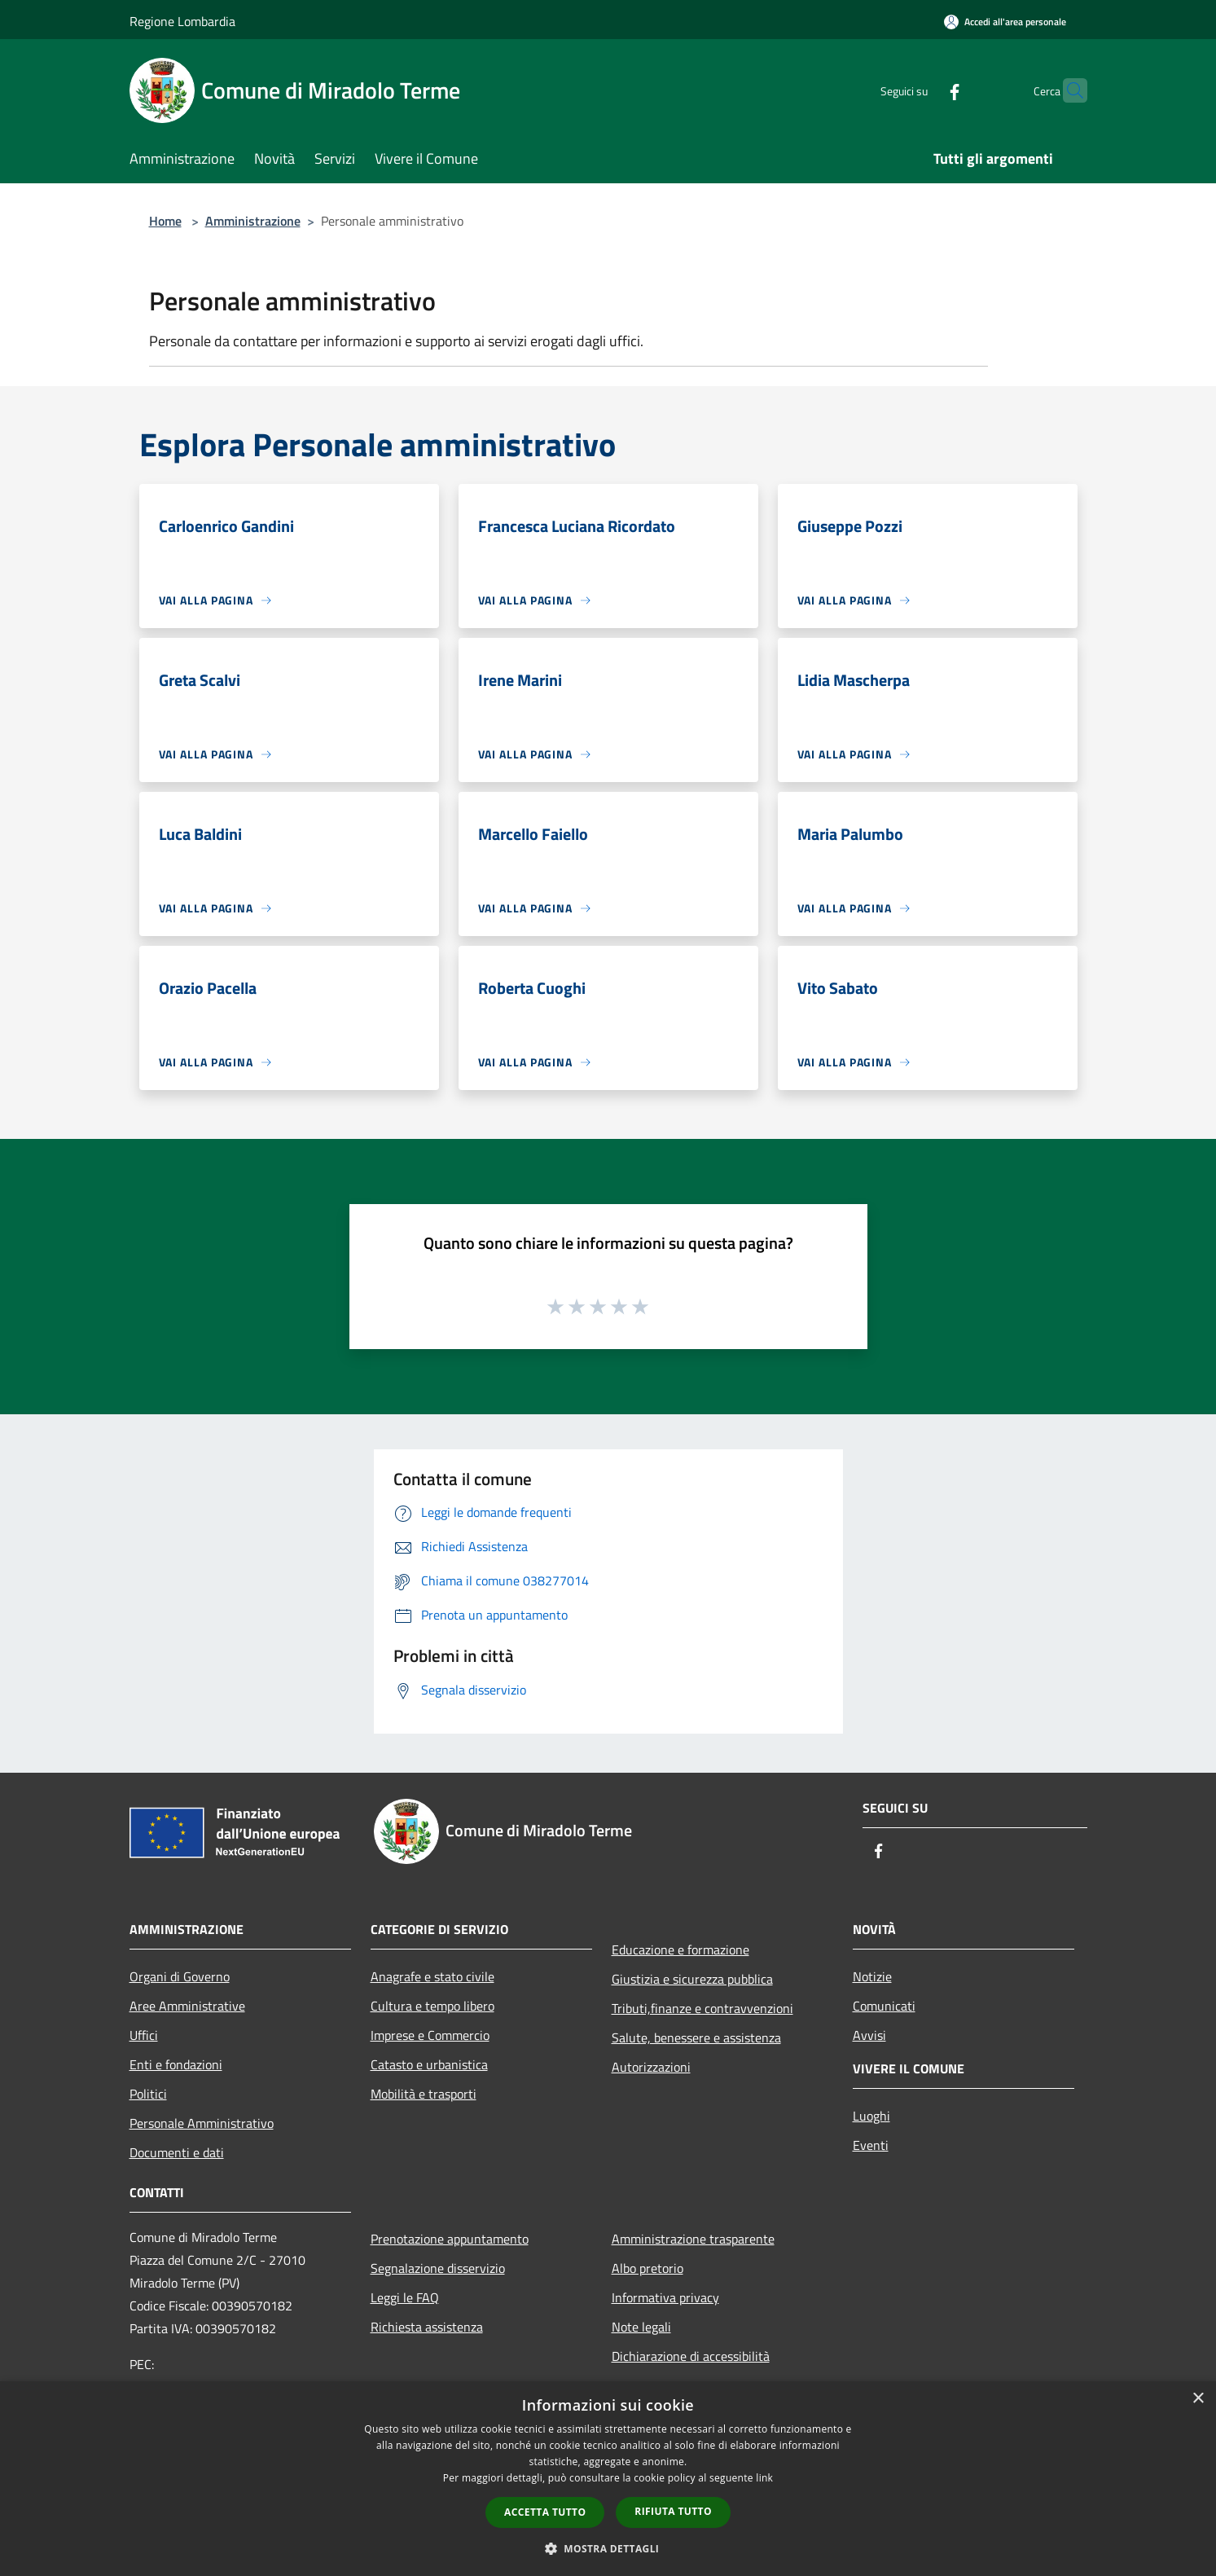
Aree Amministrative (187, 2006)
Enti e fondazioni (176, 2064)
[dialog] (608, 2478)
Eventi (871, 2145)
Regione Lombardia (182, 21)
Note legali (641, 2326)
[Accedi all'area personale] (1005, 21)
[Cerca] (1067, 90)
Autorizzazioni (651, 2067)
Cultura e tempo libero (432, 2006)
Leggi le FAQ (405, 2297)
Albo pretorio (647, 2268)
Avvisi (869, 2035)
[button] (608, 2548)
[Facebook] (923, 90)
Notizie (872, 1976)
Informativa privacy (665, 2297)
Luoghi (871, 2115)
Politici (148, 2093)
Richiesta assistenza (427, 2326)
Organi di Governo (180, 1976)
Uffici (144, 2035)
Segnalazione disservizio (438, 2268)
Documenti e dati (177, 2152)
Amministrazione (253, 221)
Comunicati (884, 2006)
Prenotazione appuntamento (450, 2239)
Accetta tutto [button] (545, 2512)
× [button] (1198, 2399)
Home (165, 221)
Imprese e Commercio (430, 2035)
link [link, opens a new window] (764, 2478)
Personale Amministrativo (202, 2123)
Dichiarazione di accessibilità (691, 2356)
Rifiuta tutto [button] (673, 2511)
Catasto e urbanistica (429, 2064)
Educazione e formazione (680, 1949)
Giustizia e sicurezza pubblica (692, 1979)
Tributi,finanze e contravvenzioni (702, 2008)
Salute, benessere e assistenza (696, 2037)
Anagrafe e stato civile (432, 1976)
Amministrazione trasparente (693, 2239)
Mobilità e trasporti (423, 2093)
